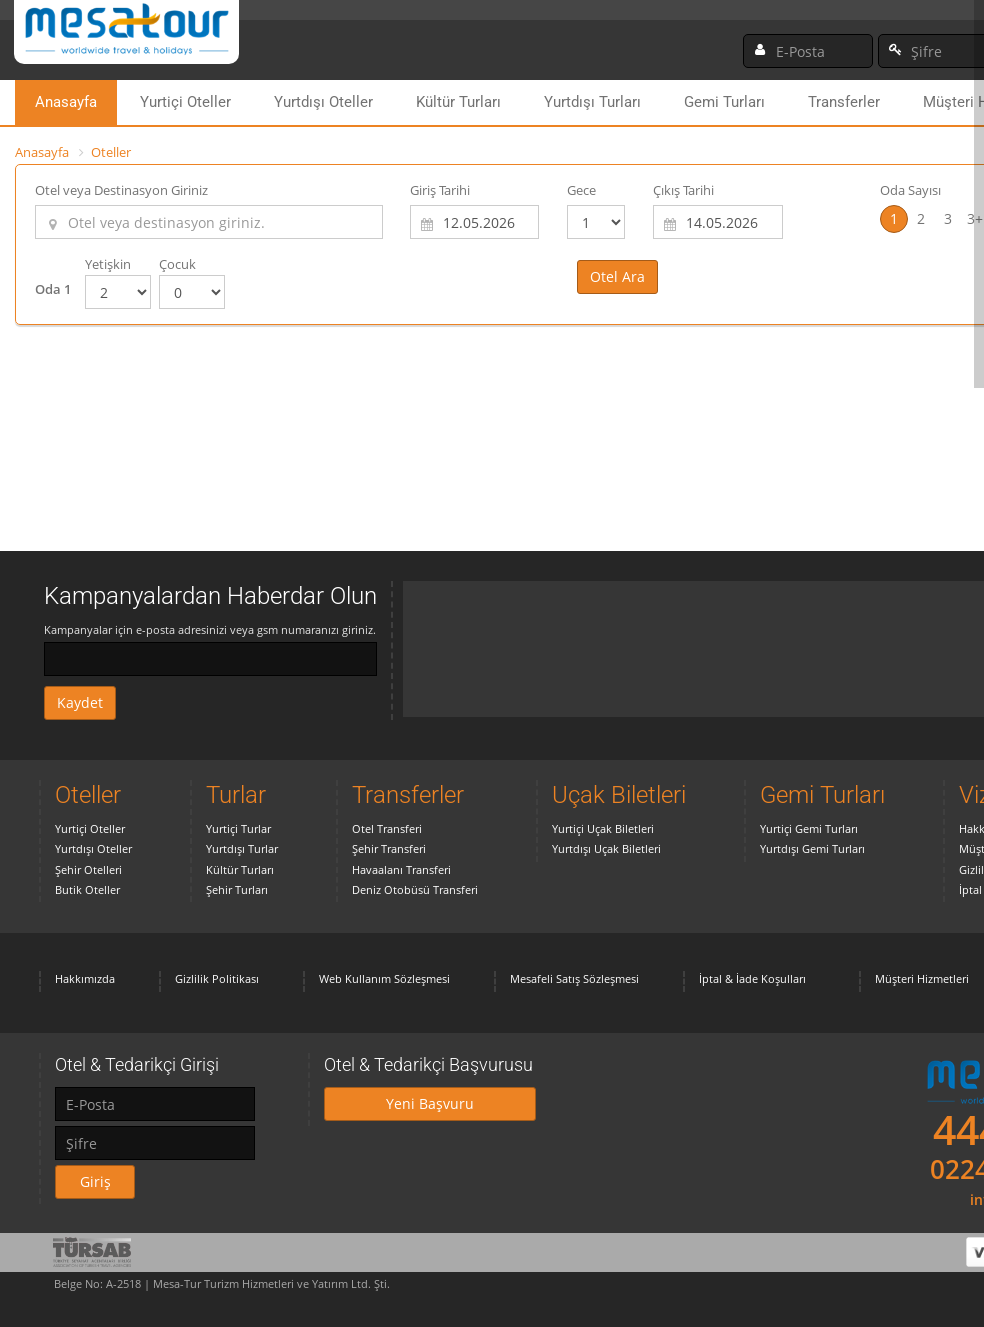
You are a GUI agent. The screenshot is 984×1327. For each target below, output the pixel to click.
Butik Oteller (87, 889)
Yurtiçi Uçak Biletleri (603, 828)
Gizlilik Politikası (217, 978)
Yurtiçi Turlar (238, 828)
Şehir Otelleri (88, 869)
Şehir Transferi (389, 848)
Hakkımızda (85, 978)
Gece (581, 190)
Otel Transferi (387, 828)
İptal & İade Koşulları (752, 978)
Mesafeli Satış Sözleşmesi (574, 978)
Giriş (95, 1181)
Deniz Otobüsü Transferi (415, 889)
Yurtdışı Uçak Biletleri (606, 848)
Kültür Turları (458, 102)
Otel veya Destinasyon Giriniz (121, 190)
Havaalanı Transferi (401, 869)
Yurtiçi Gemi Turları (809, 828)
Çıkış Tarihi (683, 190)
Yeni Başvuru (430, 1103)
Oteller (111, 152)
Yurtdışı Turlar (242, 848)
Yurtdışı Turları (592, 102)
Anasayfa (66, 102)
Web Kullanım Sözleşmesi (384, 978)
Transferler (844, 102)
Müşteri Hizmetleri (922, 978)
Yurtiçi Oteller (185, 102)
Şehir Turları (237, 889)
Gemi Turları (724, 102)
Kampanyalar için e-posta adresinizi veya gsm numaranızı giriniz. (210, 629)
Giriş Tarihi (440, 190)
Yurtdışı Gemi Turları (812, 848)
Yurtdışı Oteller (323, 102)
